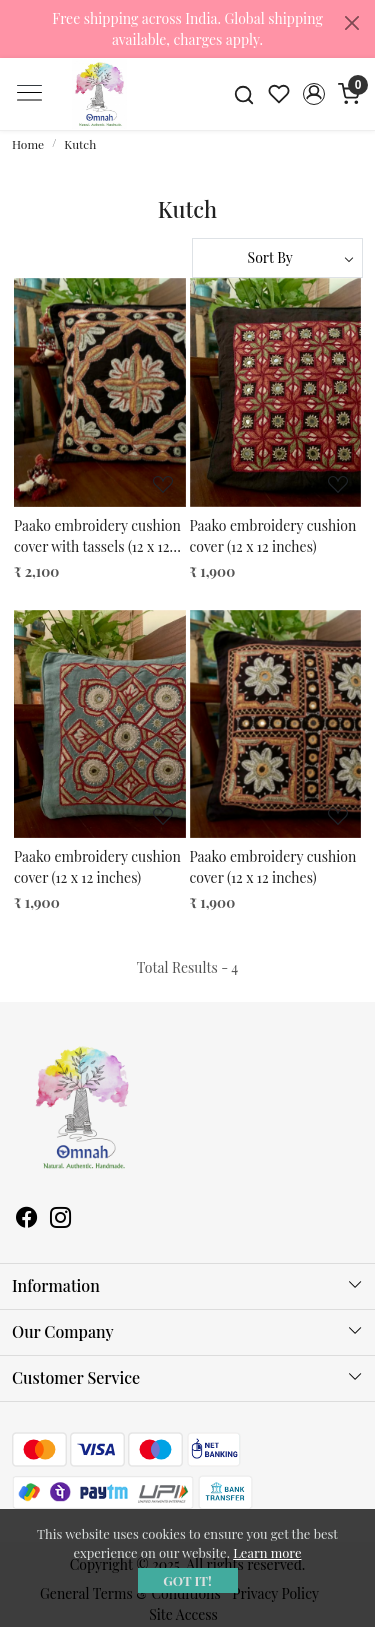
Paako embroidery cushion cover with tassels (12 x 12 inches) (97, 536)
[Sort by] (278, 258)
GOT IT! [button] (187, 1580)
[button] (313, 94)
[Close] (352, 23)
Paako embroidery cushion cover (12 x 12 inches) (273, 536)
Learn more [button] (267, 1552)
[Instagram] (61, 1219)
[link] (244, 93)
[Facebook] (27, 1219)
